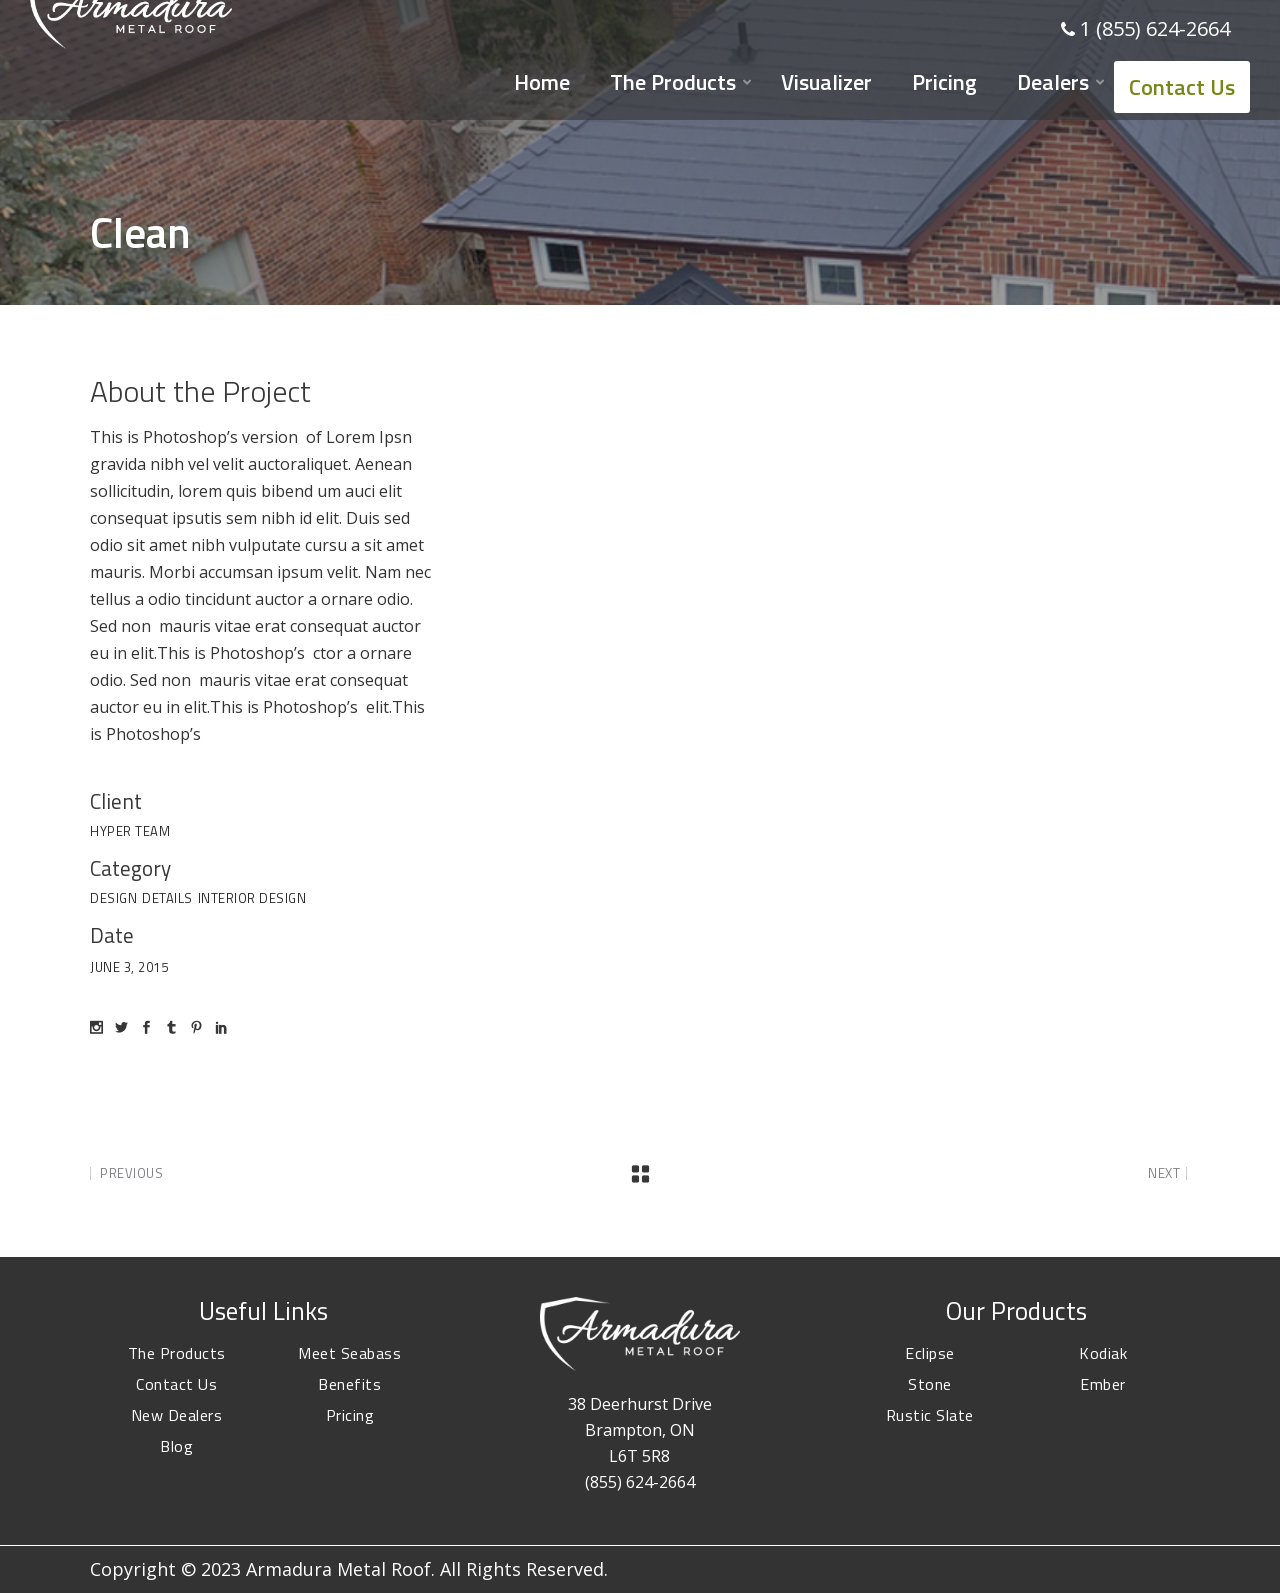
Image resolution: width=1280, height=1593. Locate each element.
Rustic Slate (930, 1415)
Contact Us (176, 1384)
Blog (176, 1446)
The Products (177, 1353)
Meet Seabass (349, 1353)
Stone (930, 1384)
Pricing (350, 1415)
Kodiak (1103, 1353)
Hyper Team (130, 831)
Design (113, 898)
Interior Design (252, 898)
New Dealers (177, 1415)
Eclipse (930, 1353)
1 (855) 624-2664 (1155, 28)
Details (167, 898)
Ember (1103, 1384)
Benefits (349, 1384)
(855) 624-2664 (640, 1482)
